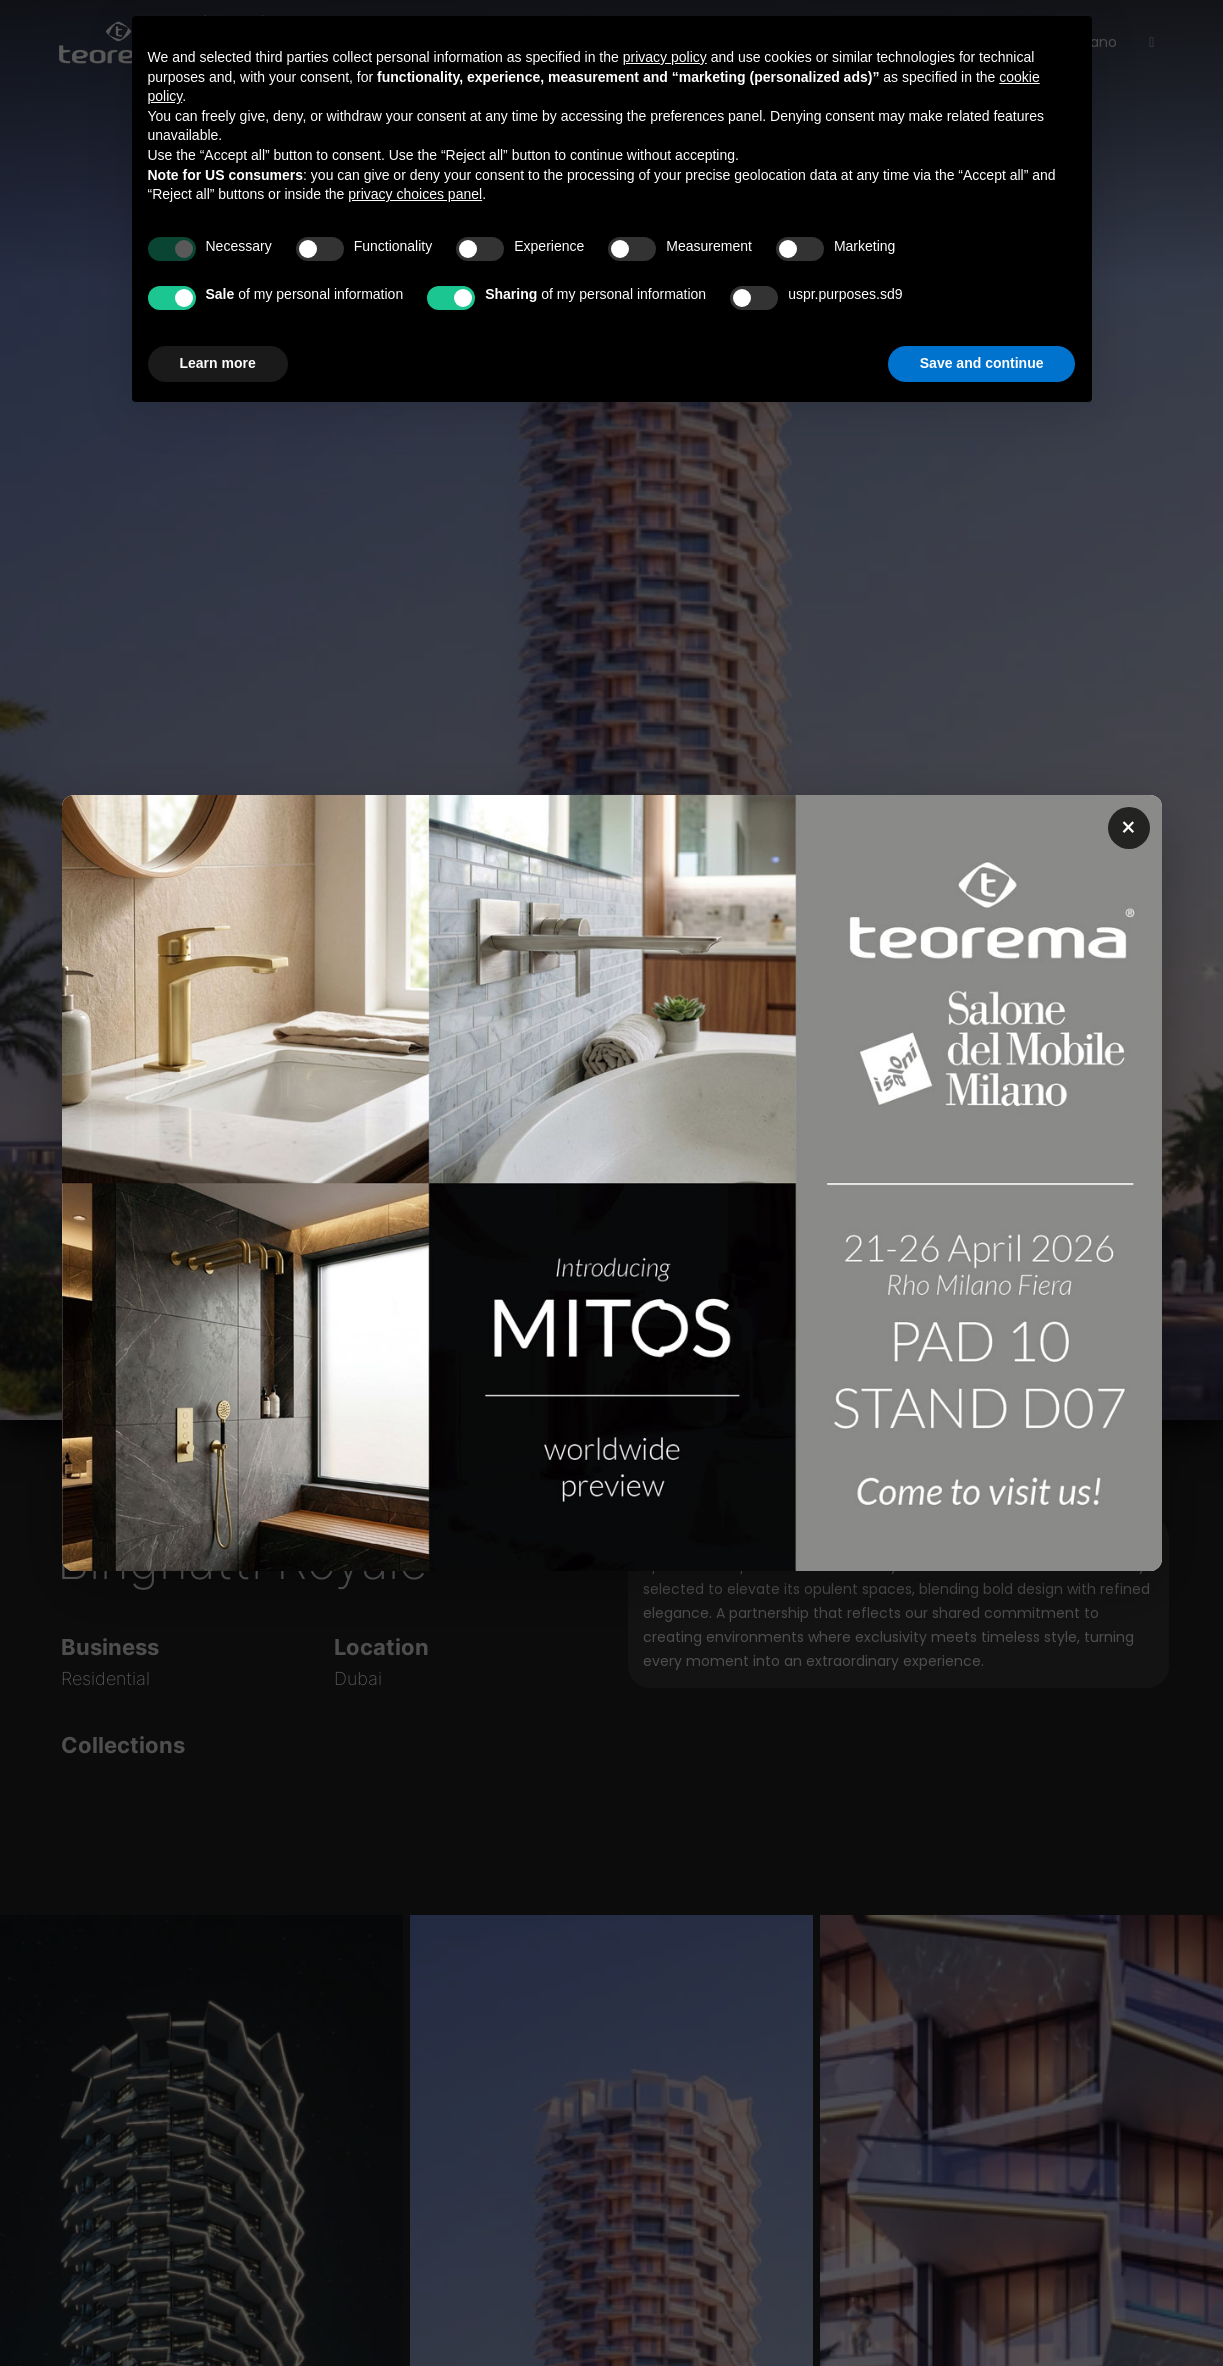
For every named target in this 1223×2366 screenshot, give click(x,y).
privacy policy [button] (665, 57)
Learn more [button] (218, 363)
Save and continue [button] (982, 363)
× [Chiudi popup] (1128, 828)
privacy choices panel (415, 194)
